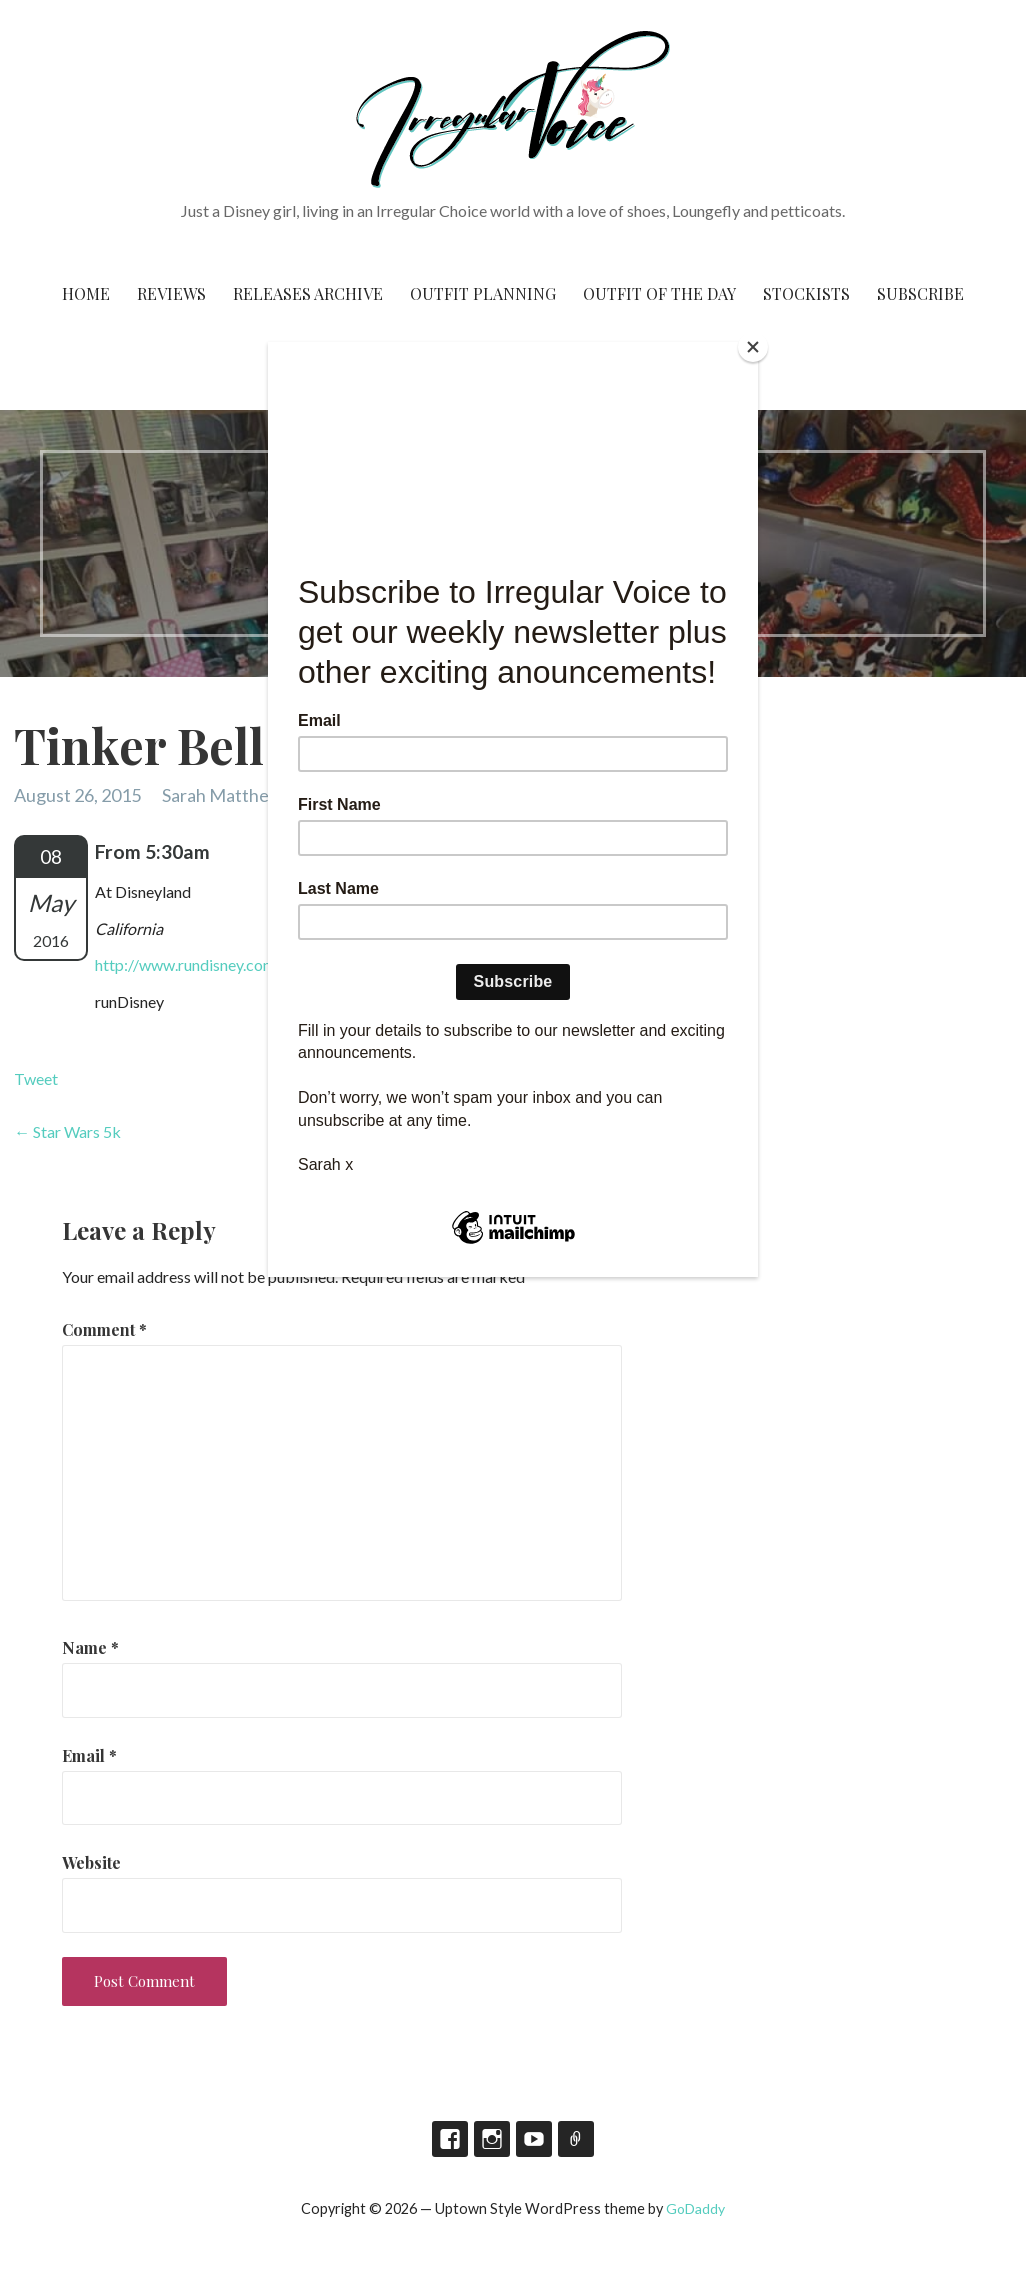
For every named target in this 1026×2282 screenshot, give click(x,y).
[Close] (753, 347)
